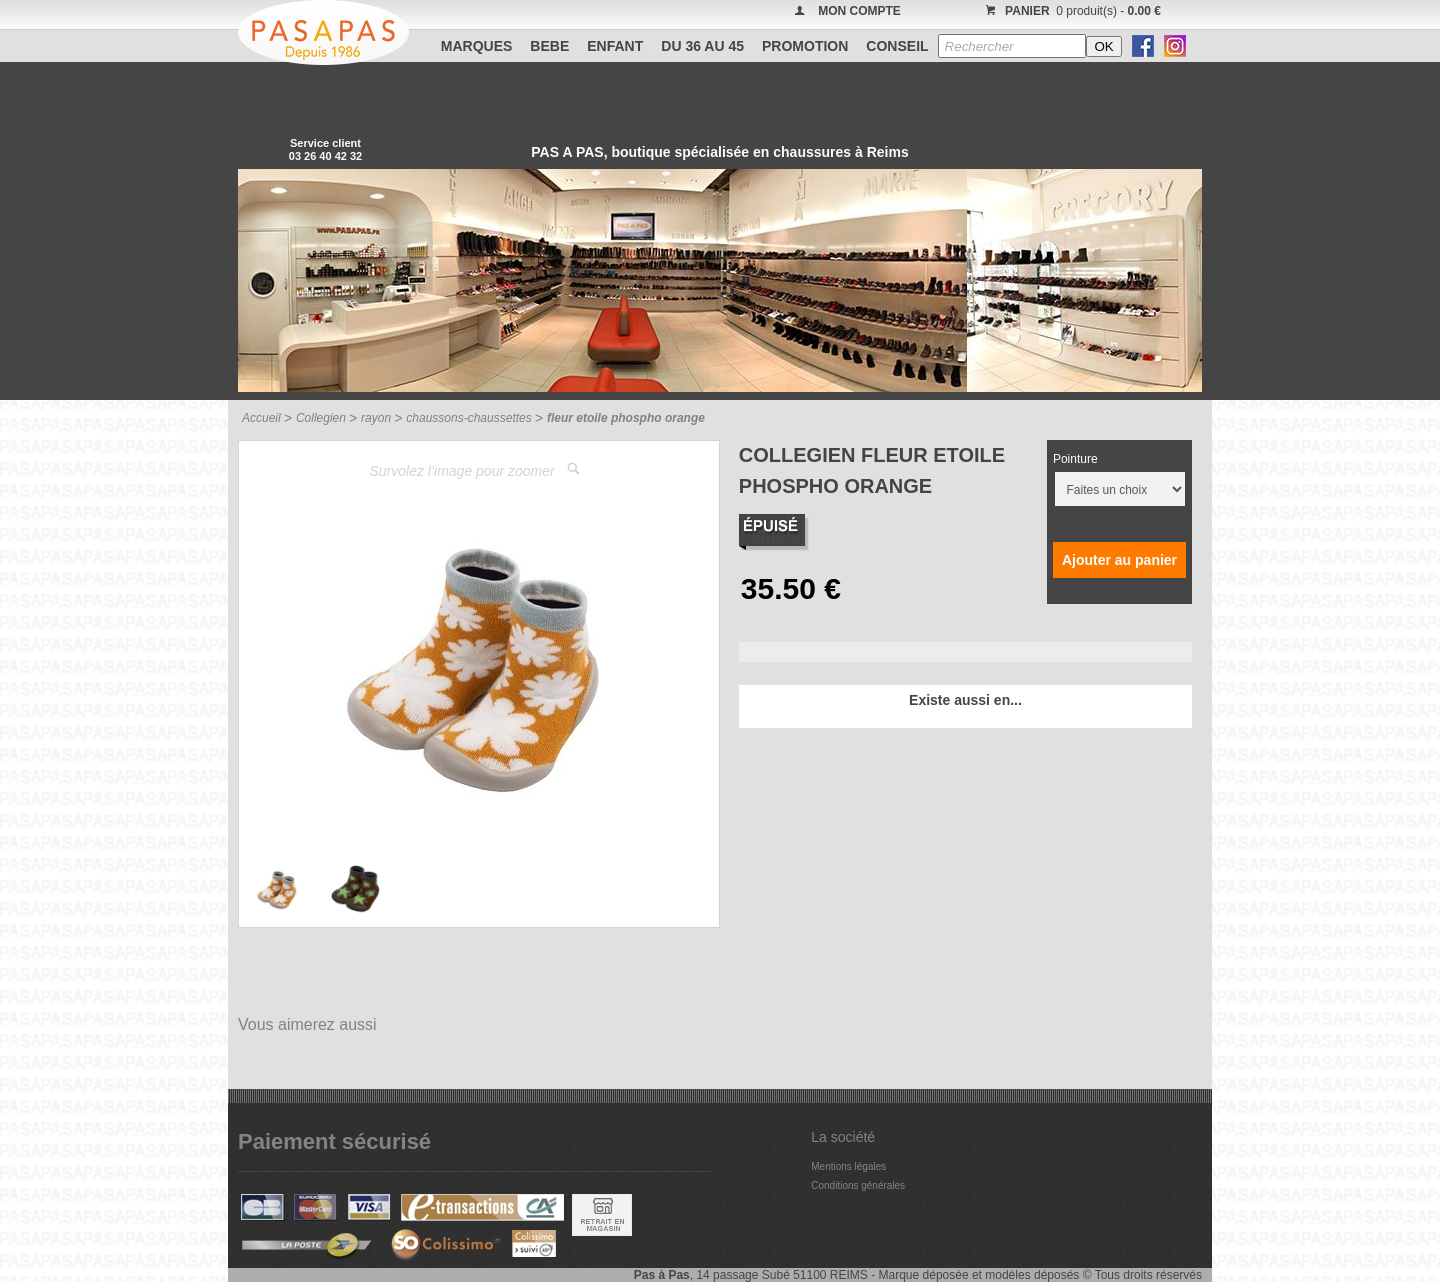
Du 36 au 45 (702, 46)
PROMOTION (805, 46)
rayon (376, 418)
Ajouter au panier (1119, 560)
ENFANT (615, 46)
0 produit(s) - (1070, 11)
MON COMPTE (859, 11)
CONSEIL (897, 46)
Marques (477, 46)
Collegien (321, 418)
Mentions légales (848, 1166)
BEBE (549, 46)
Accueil (261, 418)
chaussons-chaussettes (468, 418)
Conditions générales (858, 1185)
